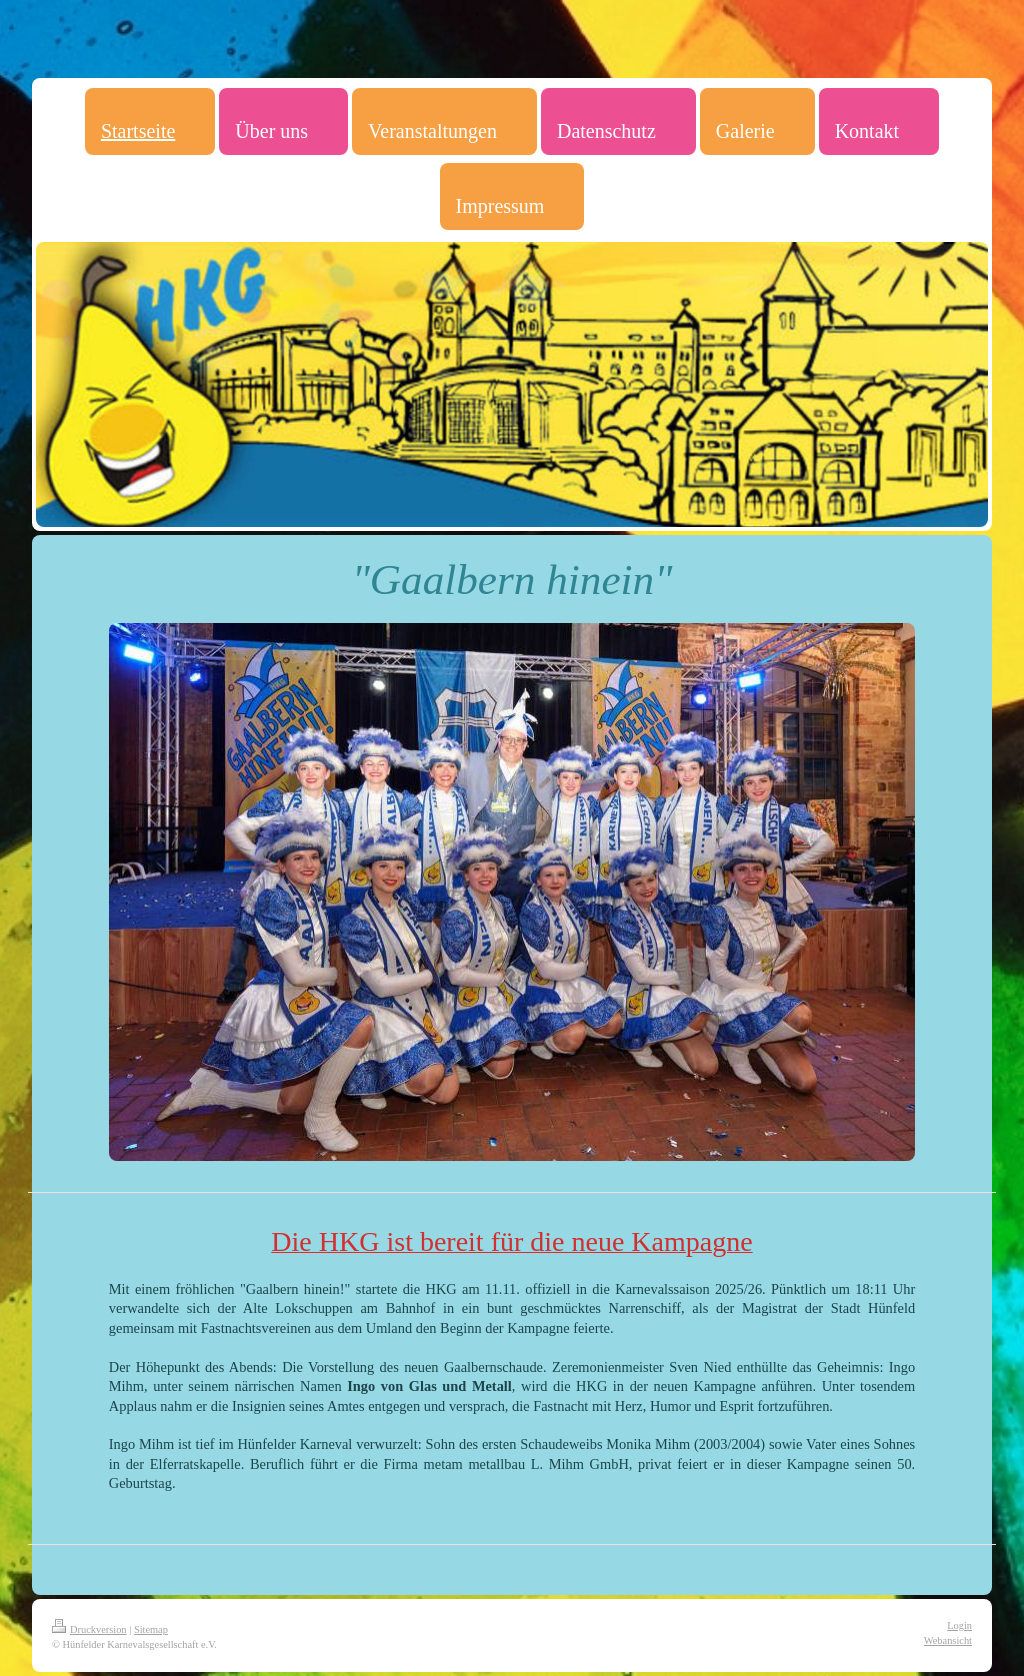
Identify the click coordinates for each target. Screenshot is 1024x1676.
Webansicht (948, 1640)
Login (959, 1625)
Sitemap (151, 1629)
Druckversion (89, 1629)
